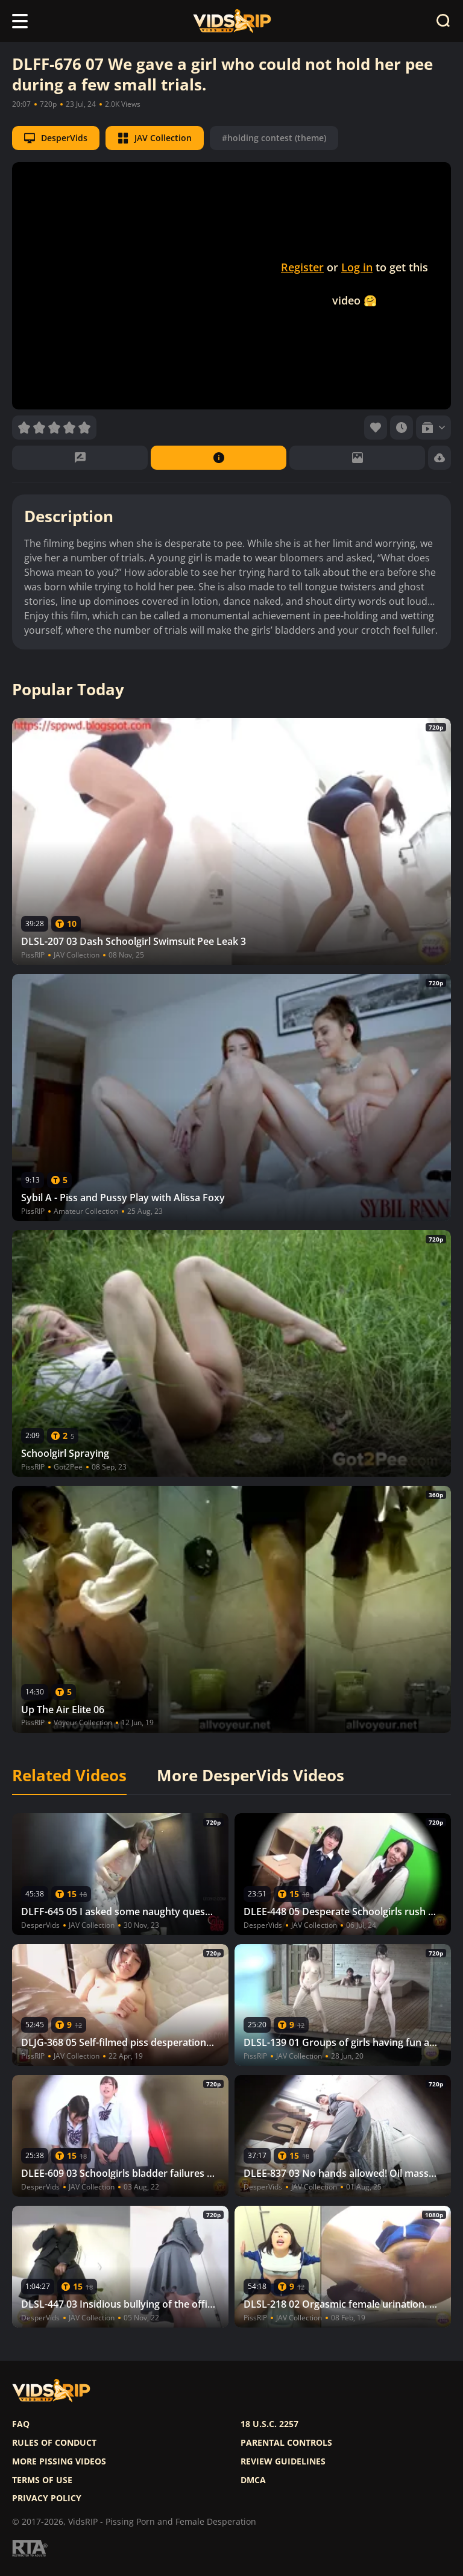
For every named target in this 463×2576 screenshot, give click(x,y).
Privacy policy (46, 2498)
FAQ (21, 2424)
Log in (357, 267)
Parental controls (286, 2442)
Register (302, 267)
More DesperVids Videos (250, 1776)
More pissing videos (59, 2461)
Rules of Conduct (54, 2442)
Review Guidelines (283, 2461)
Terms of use (42, 2480)
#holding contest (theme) (274, 138)
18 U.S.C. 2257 (269, 2424)
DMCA (253, 2480)
